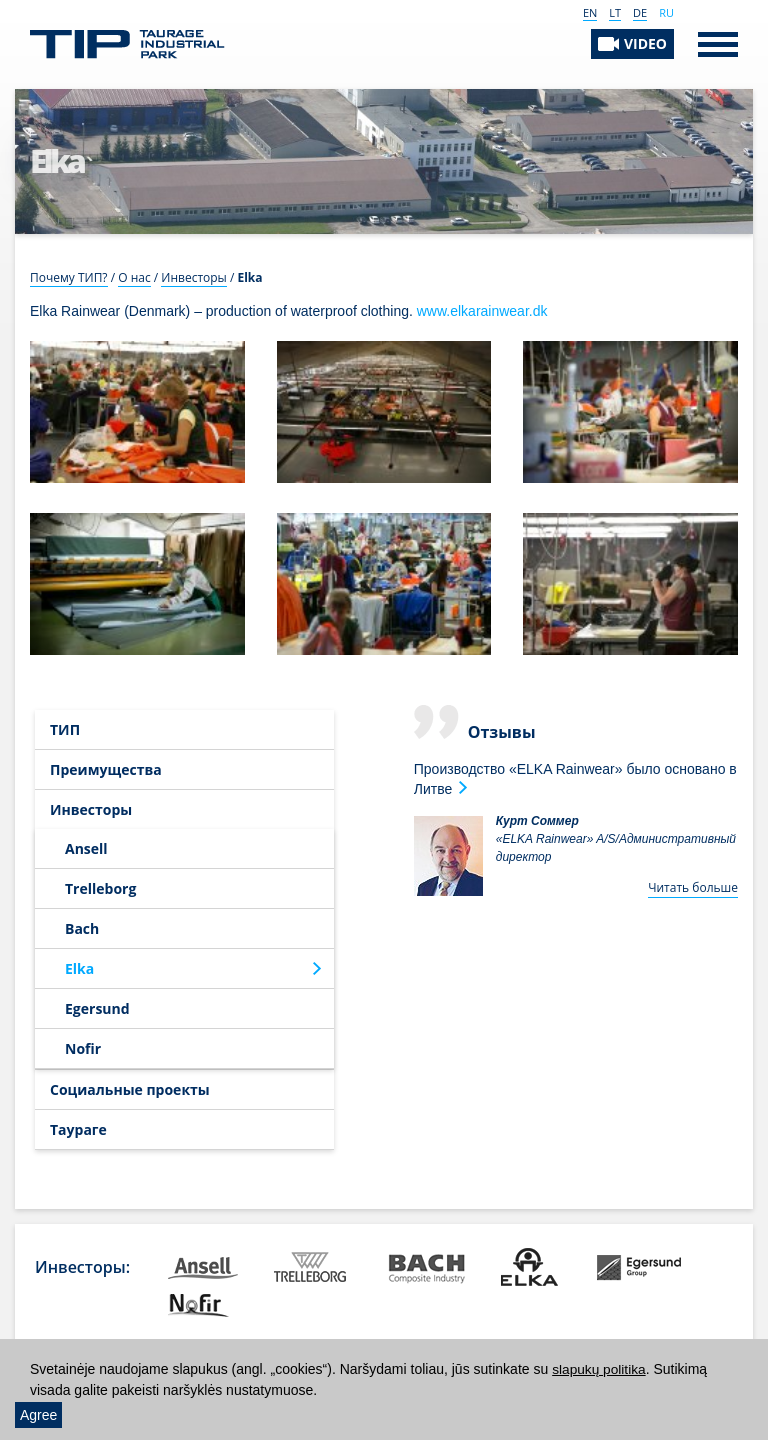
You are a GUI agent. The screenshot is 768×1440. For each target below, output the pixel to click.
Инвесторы (194, 277)
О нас (134, 277)
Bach (82, 928)
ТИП (65, 729)
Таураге (78, 1129)
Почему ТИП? (69, 277)
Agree (38, 1415)
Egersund (97, 1008)
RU (666, 12)
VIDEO (645, 43)
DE (640, 12)
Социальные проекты (130, 1089)
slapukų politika (600, 1370)
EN (590, 12)
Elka (79, 968)
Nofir (83, 1048)
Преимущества (106, 769)
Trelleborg (100, 888)
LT (615, 12)
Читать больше (693, 887)
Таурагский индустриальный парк (127, 44)
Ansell (86, 848)
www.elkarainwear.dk (482, 311)
